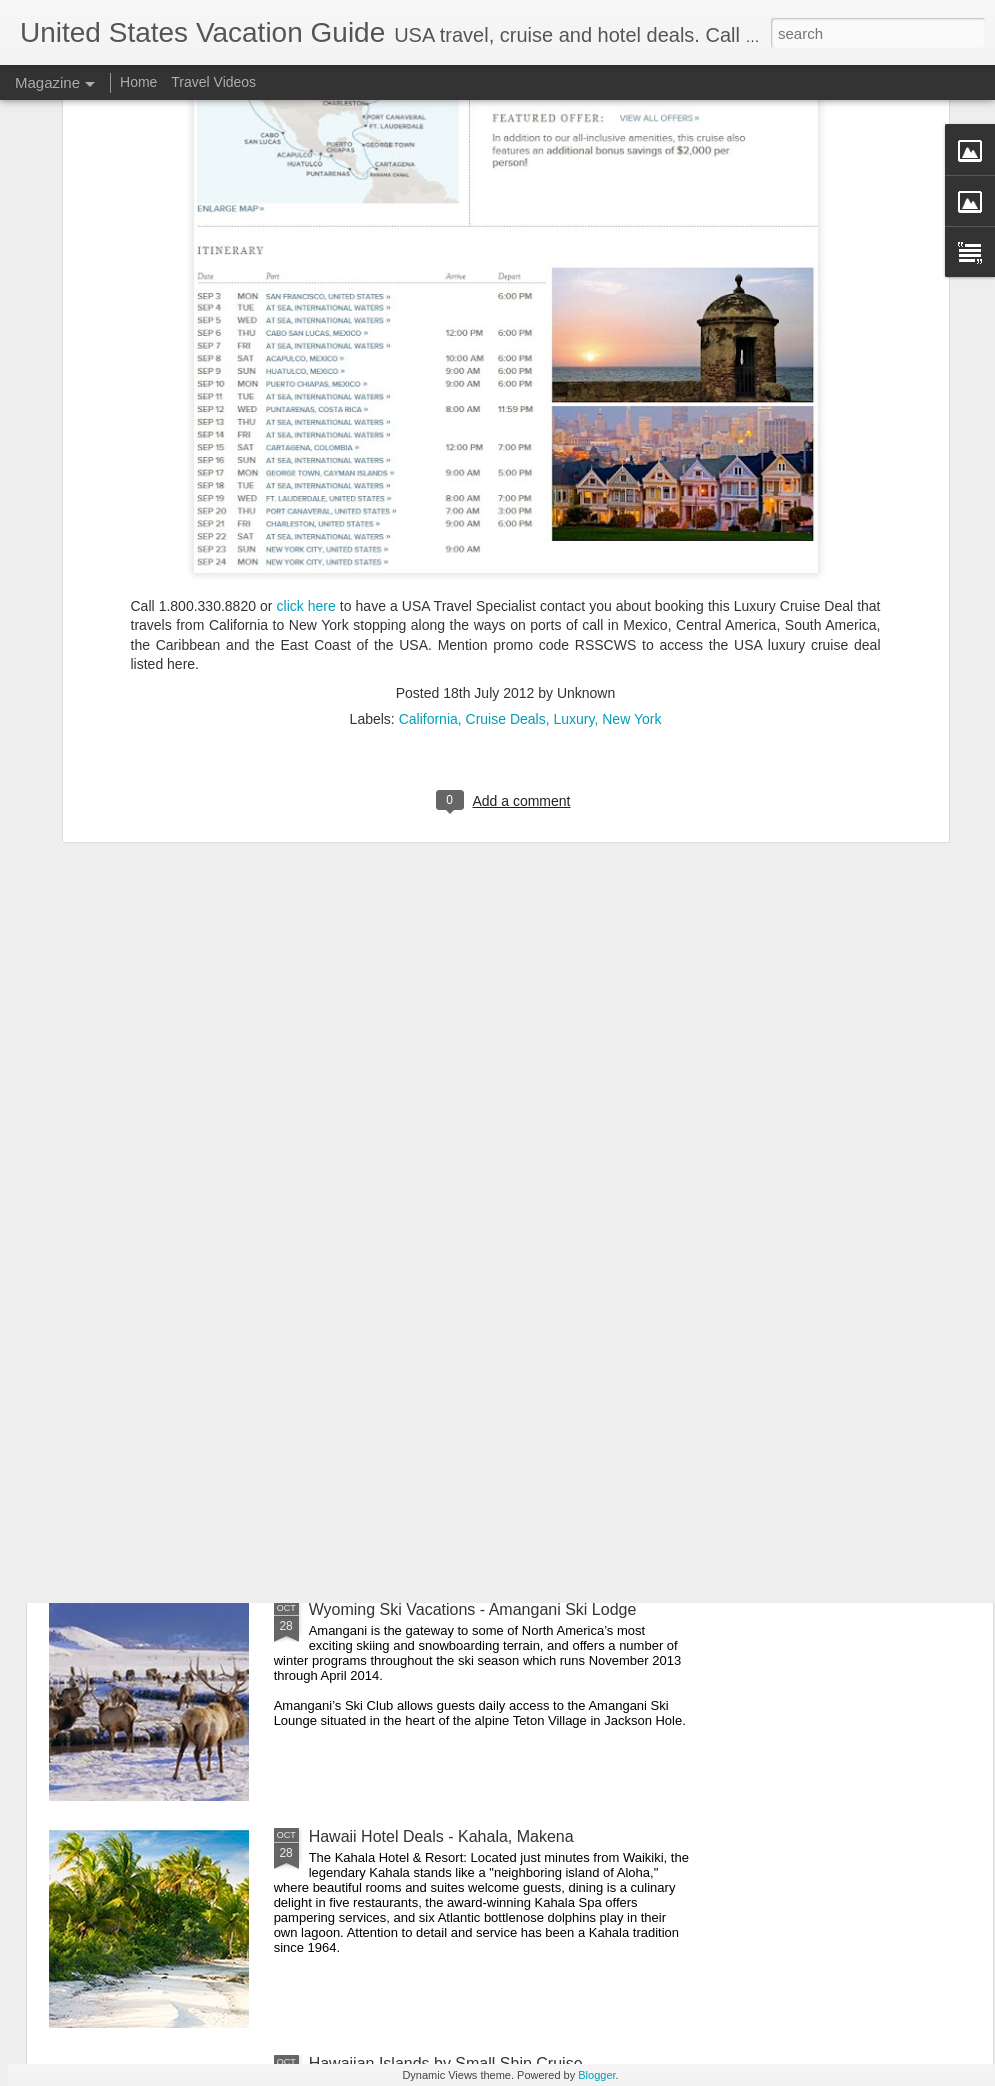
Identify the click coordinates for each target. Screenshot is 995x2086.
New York (631, 509)
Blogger (596, 2075)
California (428, 509)
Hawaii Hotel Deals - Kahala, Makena (441, 1836)
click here (306, 396)
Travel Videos (213, 82)
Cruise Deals (506, 509)
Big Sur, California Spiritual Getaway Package (471, 1382)
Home (138, 82)
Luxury (573, 509)
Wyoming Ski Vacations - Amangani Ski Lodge (473, 1609)
